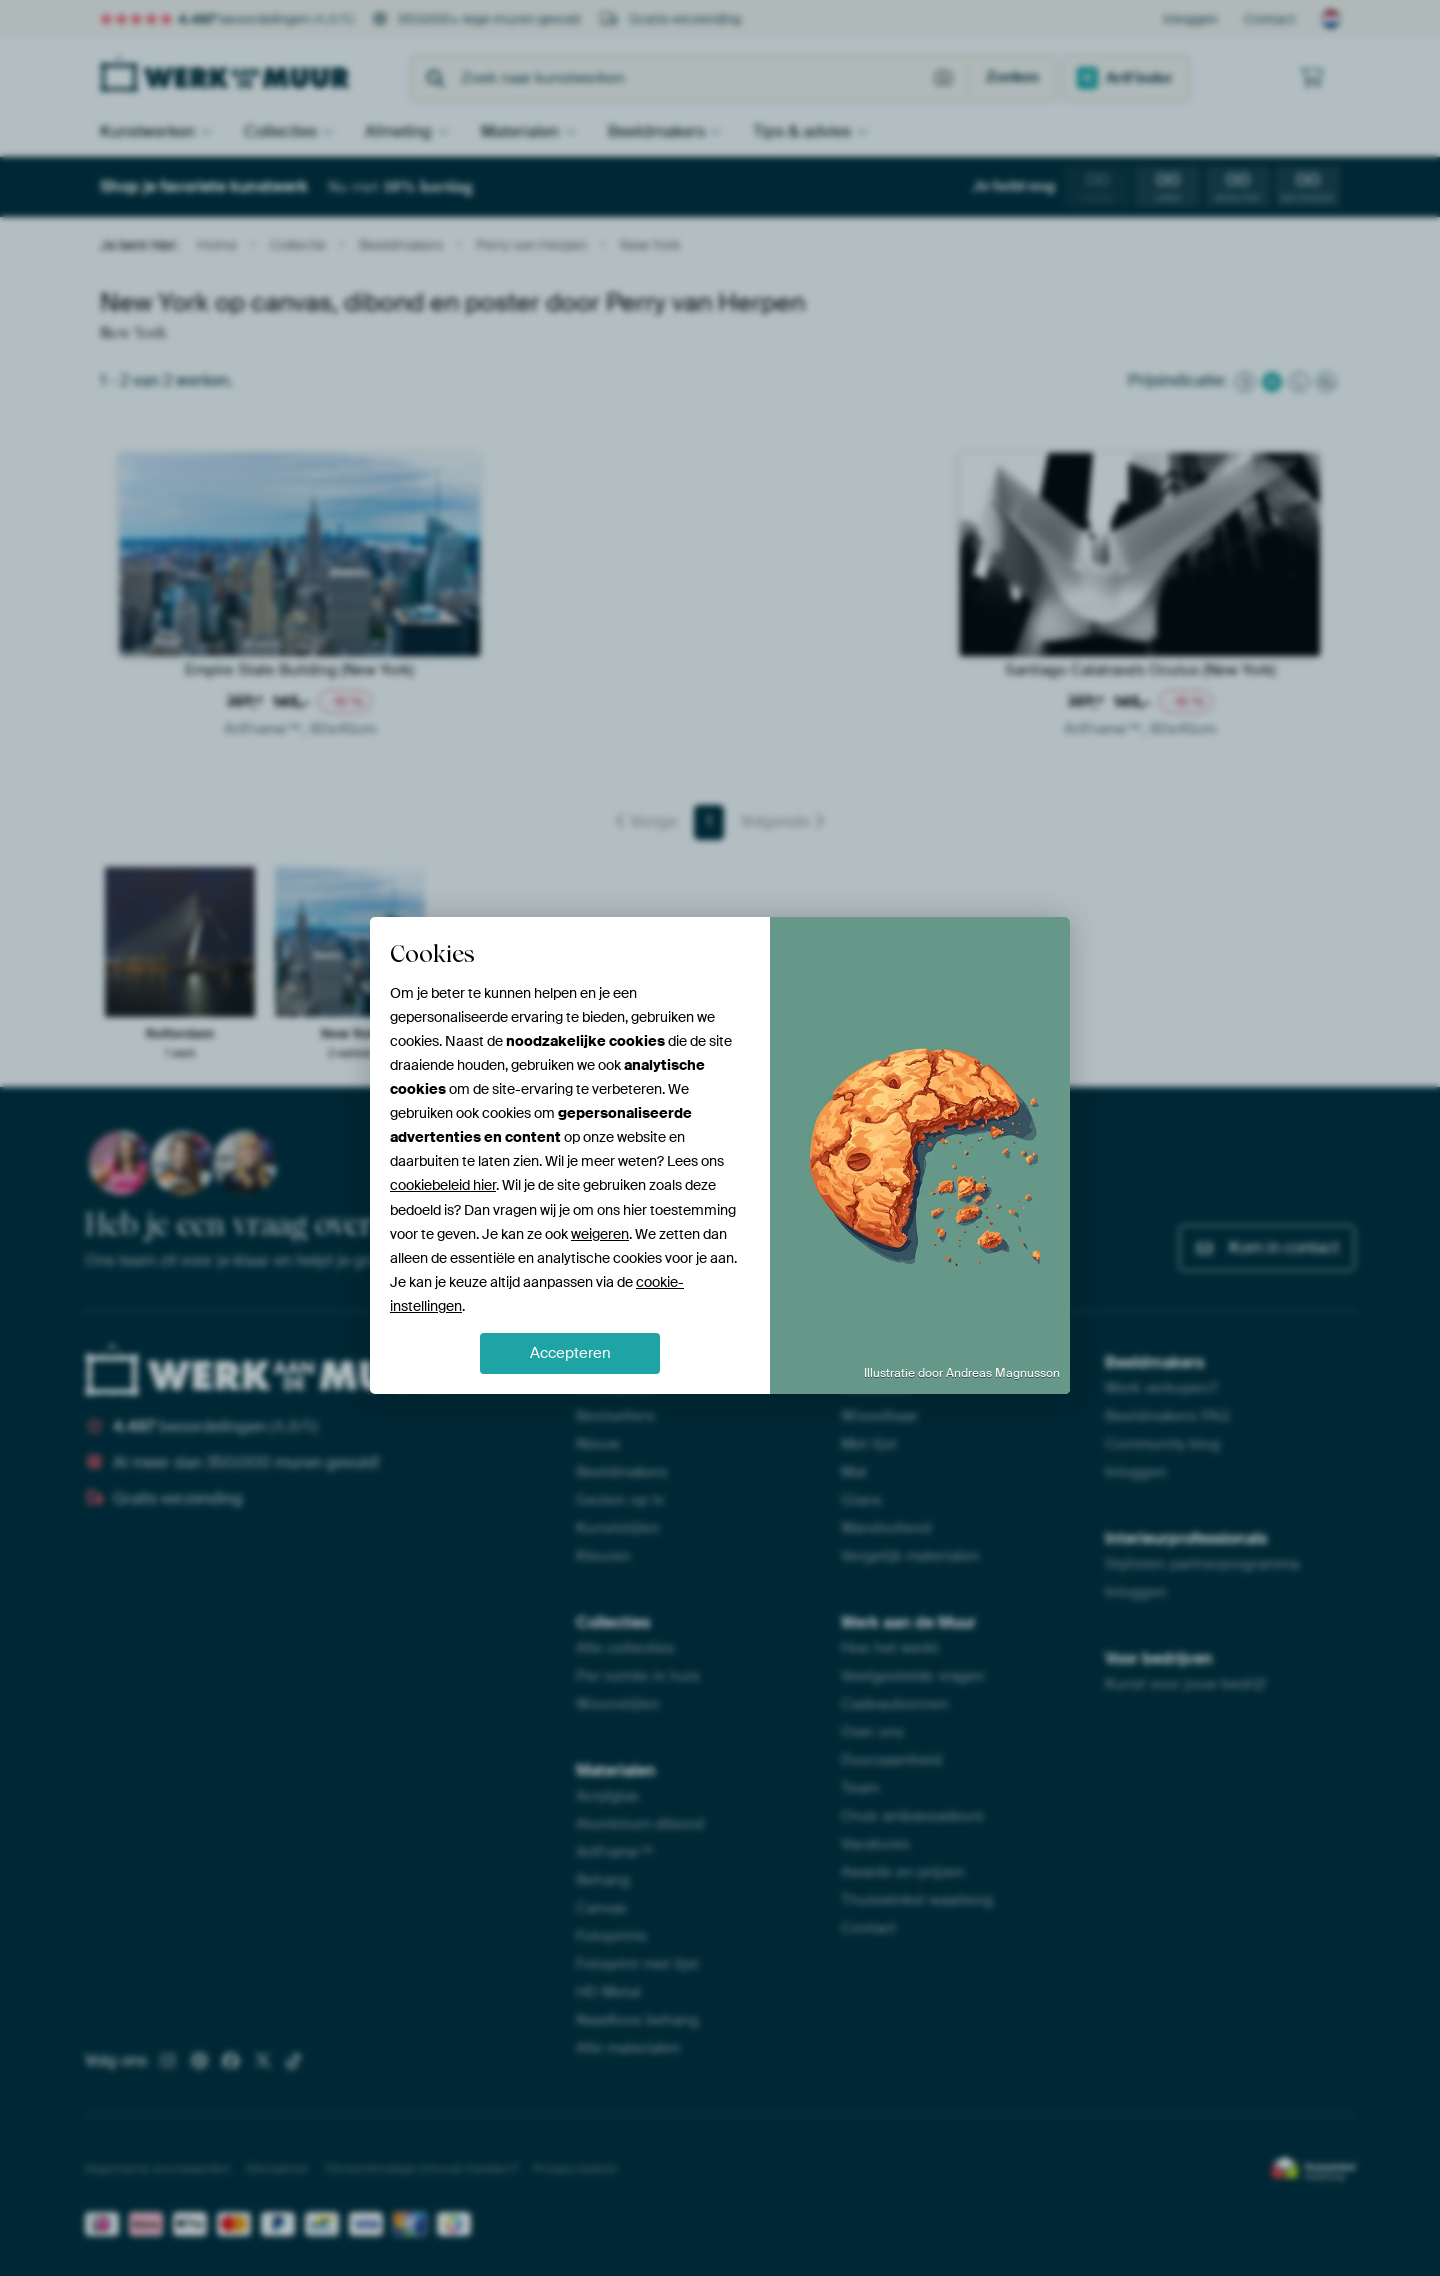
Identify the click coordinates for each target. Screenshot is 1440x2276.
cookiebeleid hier (443, 1185)
